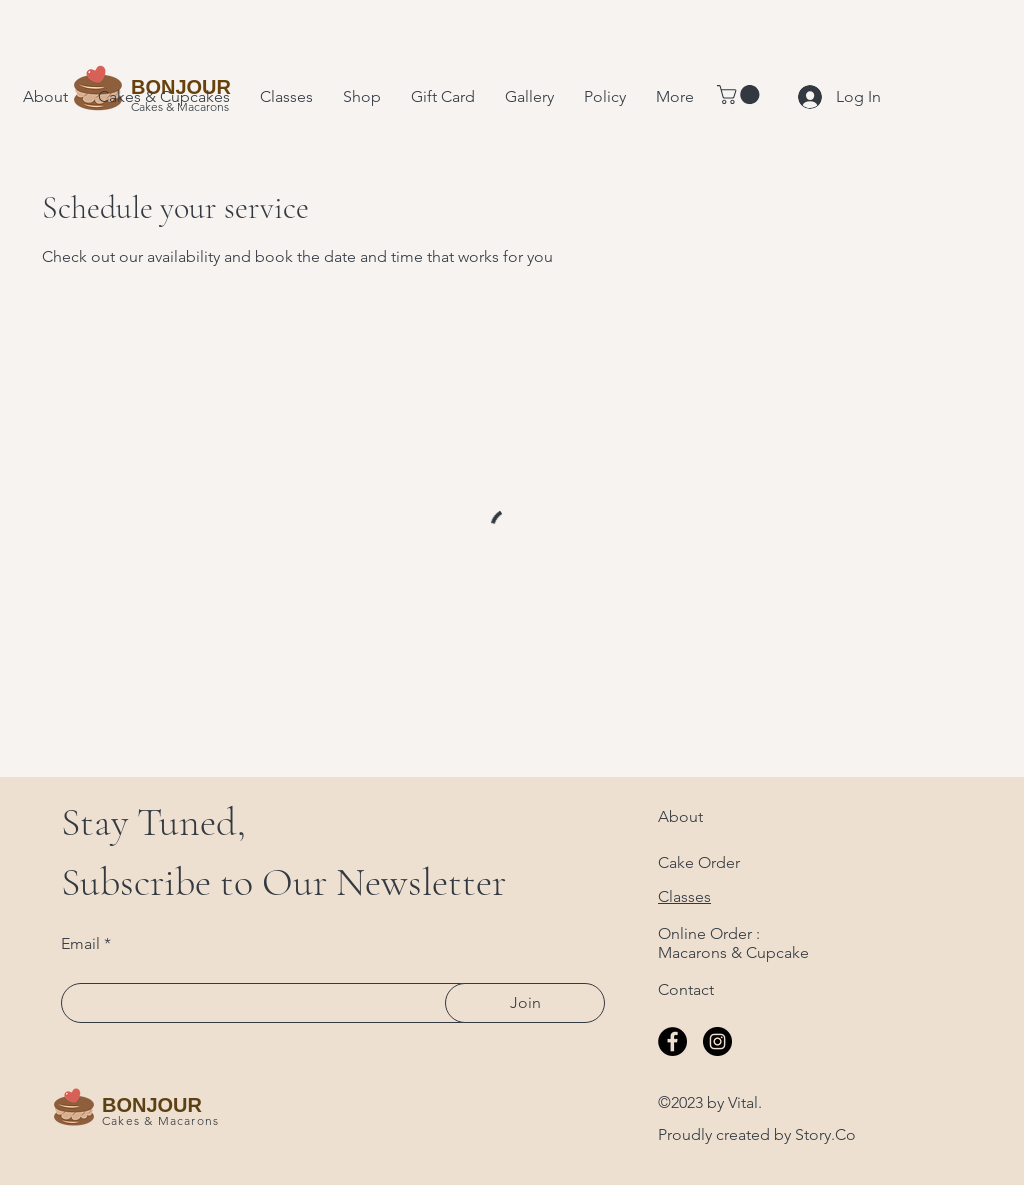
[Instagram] (717, 1041)
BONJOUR (152, 1105)
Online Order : (709, 933)
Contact (686, 989)
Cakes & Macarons (160, 1120)
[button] (740, 94)
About (680, 816)
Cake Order (699, 862)
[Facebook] (672, 1041)
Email (80, 944)
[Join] (525, 1003)
